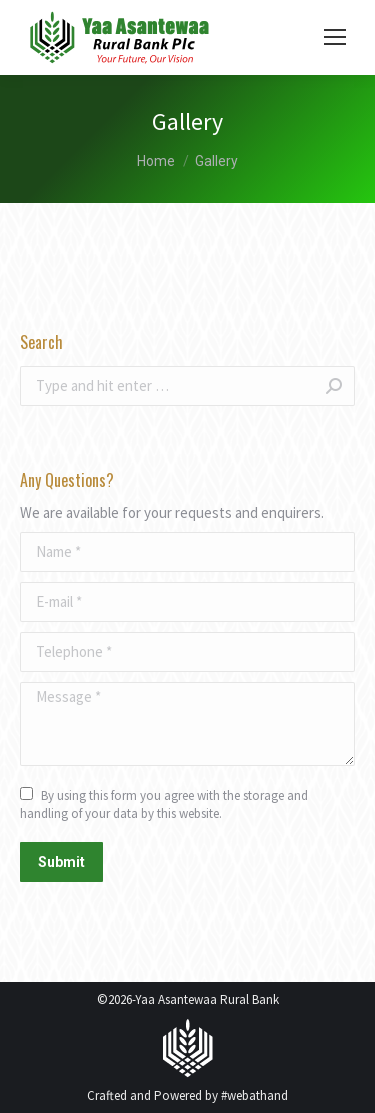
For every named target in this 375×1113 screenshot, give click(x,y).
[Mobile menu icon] (335, 37)
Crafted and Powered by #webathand (187, 1095)
